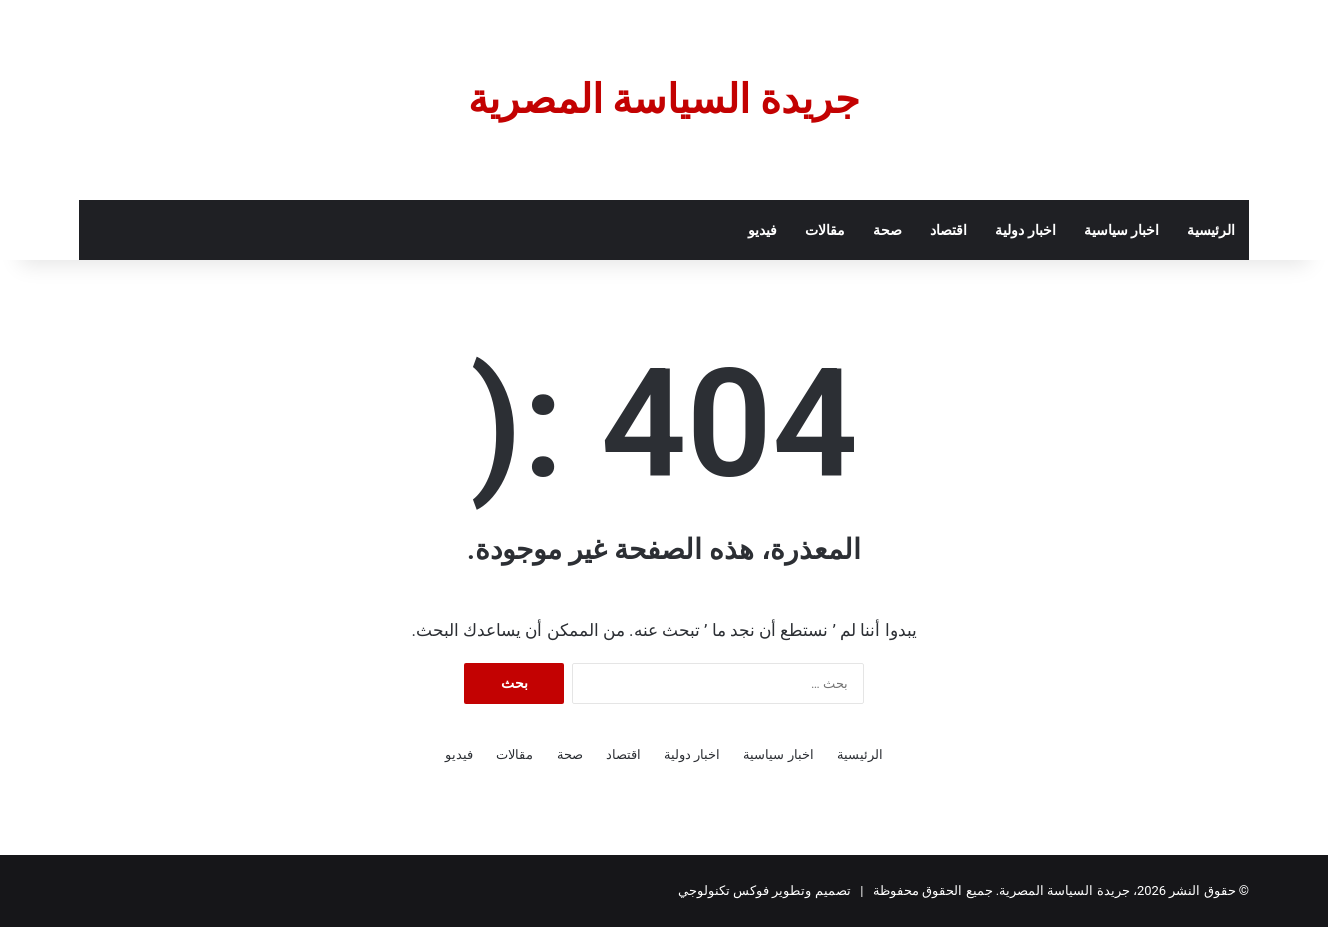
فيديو (762, 230)
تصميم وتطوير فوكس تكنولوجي (764, 890)
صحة (887, 230)
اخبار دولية (1025, 230)
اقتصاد (948, 230)
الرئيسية (1211, 230)
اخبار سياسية (1121, 230)
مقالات (825, 230)
